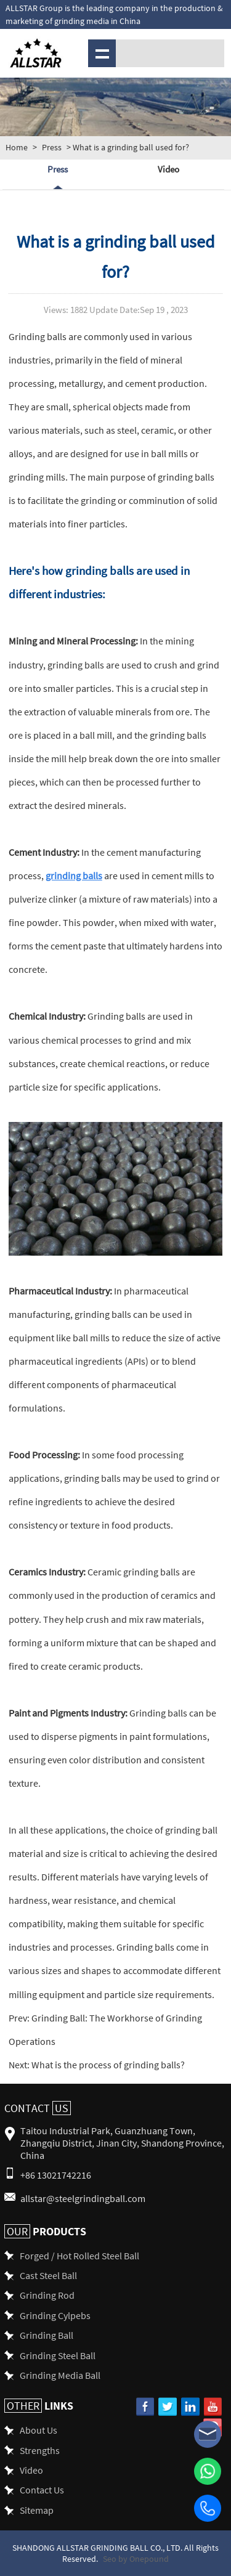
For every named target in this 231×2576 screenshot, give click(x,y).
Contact (37, 2108)
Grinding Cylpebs (55, 2315)
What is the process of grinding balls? (107, 2064)
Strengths (40, 2450)
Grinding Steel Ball (57, 2355)
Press (52, 147)
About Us (38, 2430)
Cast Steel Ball (48, 2275)
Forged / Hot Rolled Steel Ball (79, 2255)
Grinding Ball (46, 2335)
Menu (100, 53)
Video (168, 168)
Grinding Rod (47, 2295)
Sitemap (37, 2510)
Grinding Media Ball (60, 2375)
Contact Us (42, 2489)
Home (17, 147)
